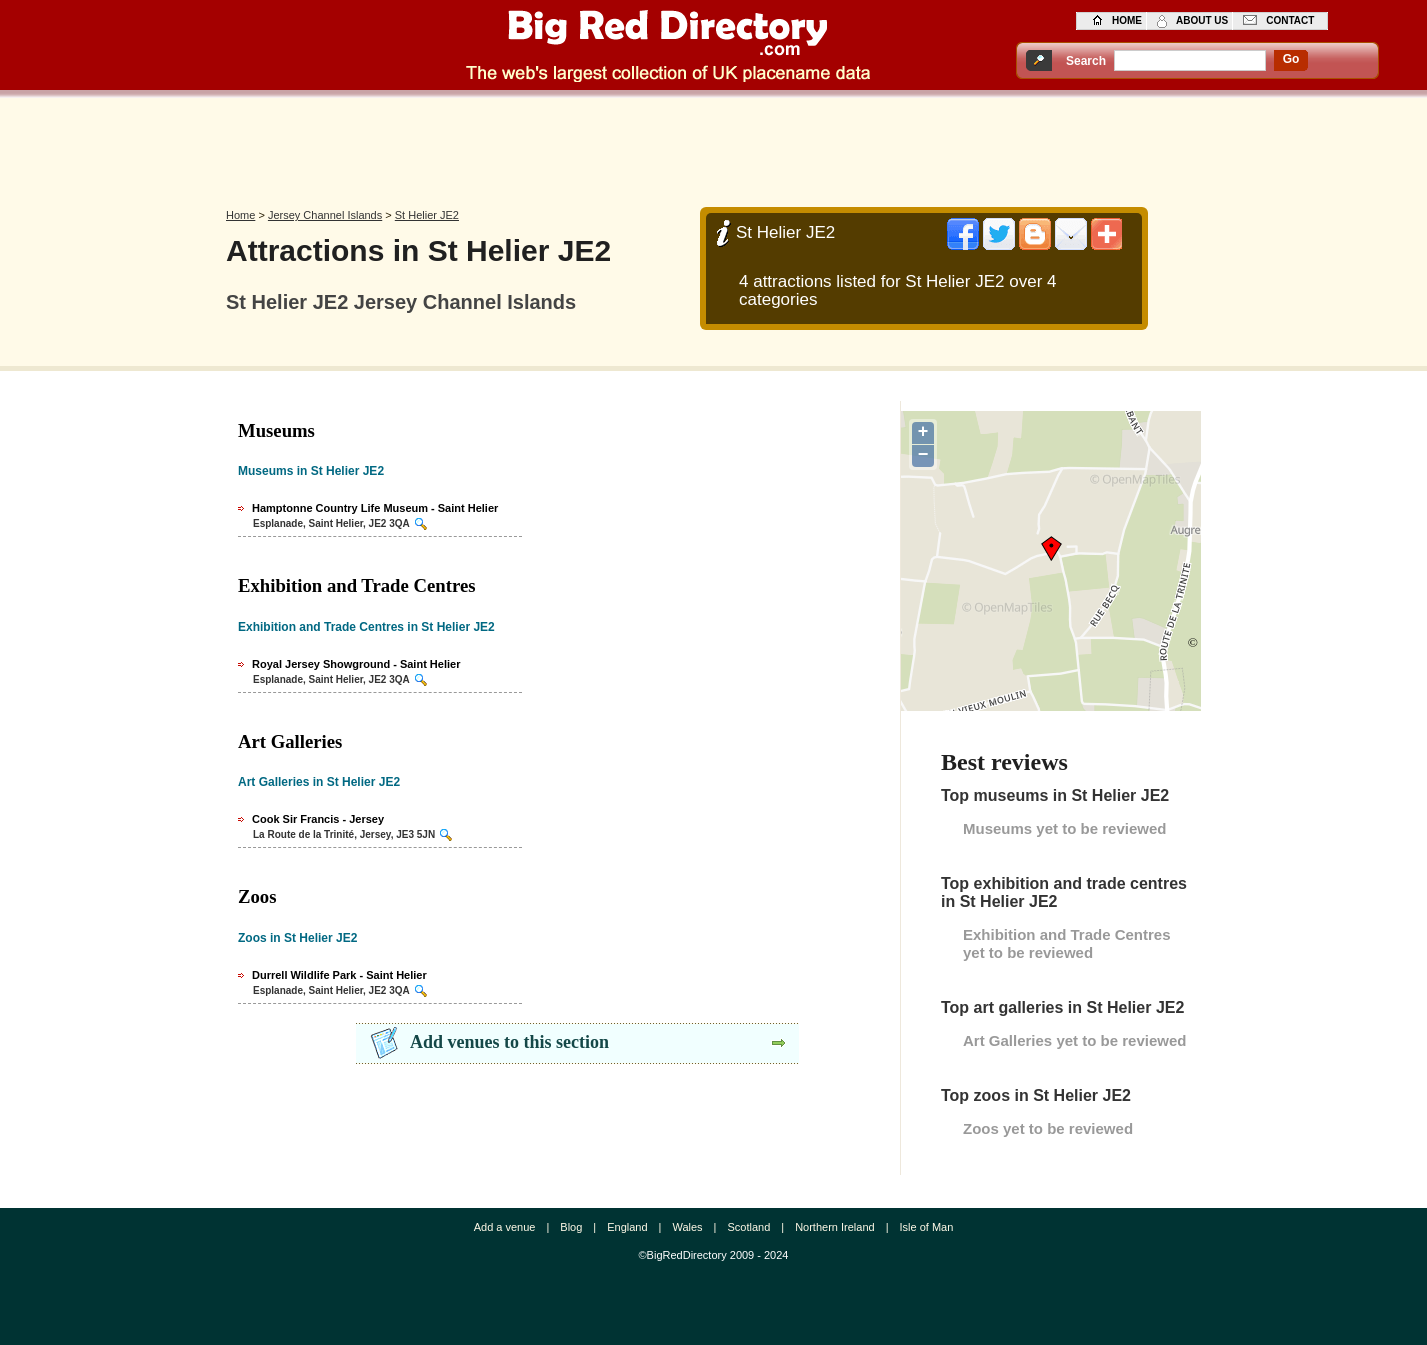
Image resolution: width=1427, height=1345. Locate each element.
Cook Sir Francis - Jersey (318, 819)
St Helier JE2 (427, 215)
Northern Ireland (835, 1227)
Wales (687, 1227)
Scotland (748, 1227)
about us (1202, 20)
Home (240, 215)
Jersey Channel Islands (325, 215)
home (1127, 20)
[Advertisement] (714, 147)
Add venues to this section (509, 1042)
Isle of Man (927, 1227)
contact (1290, 20)
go (1291, 59)
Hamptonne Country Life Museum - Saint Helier (375, 508)
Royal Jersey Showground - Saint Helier (356, 664)
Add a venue (505, 1227)
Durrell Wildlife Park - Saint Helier (339, 975)
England (627, 1227)
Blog (571, 1227)
